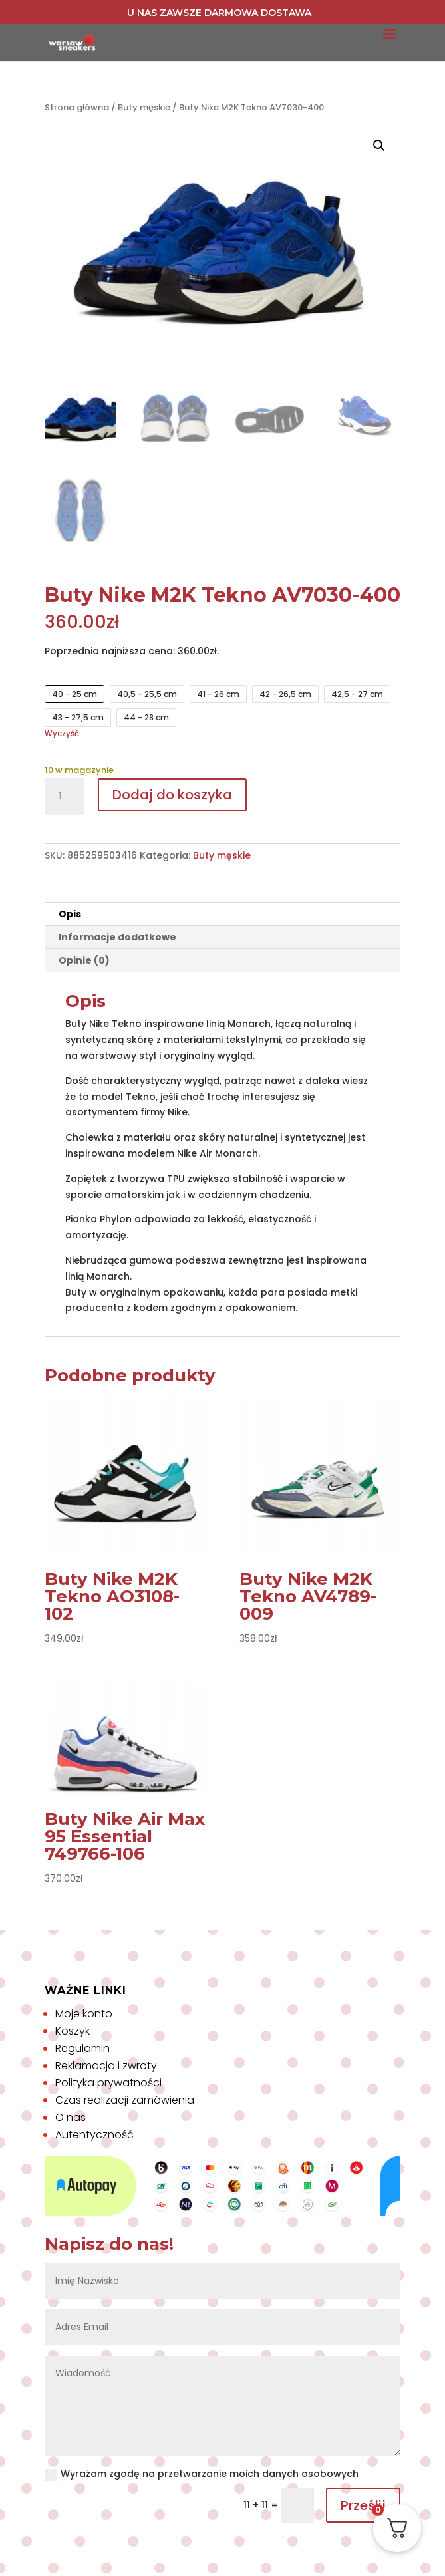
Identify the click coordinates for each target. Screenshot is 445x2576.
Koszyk (72, 2031)
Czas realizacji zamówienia (124, 2100)
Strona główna (77, 107)
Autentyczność (94, 2134)
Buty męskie (144, 107)
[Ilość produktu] (64, 796)
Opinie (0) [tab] (84, 960)
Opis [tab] (70, 914)
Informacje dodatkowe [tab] (117, 937)
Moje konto (83, 2013)
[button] (379, 146)
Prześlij (363, 2505)
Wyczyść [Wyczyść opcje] (62, 733)
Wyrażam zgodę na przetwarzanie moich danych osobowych (202, 2473)
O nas (70, 2117)
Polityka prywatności (108, 2082)
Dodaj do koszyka (172, 795)
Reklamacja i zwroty (106, 2065)
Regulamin (82, 2048)
